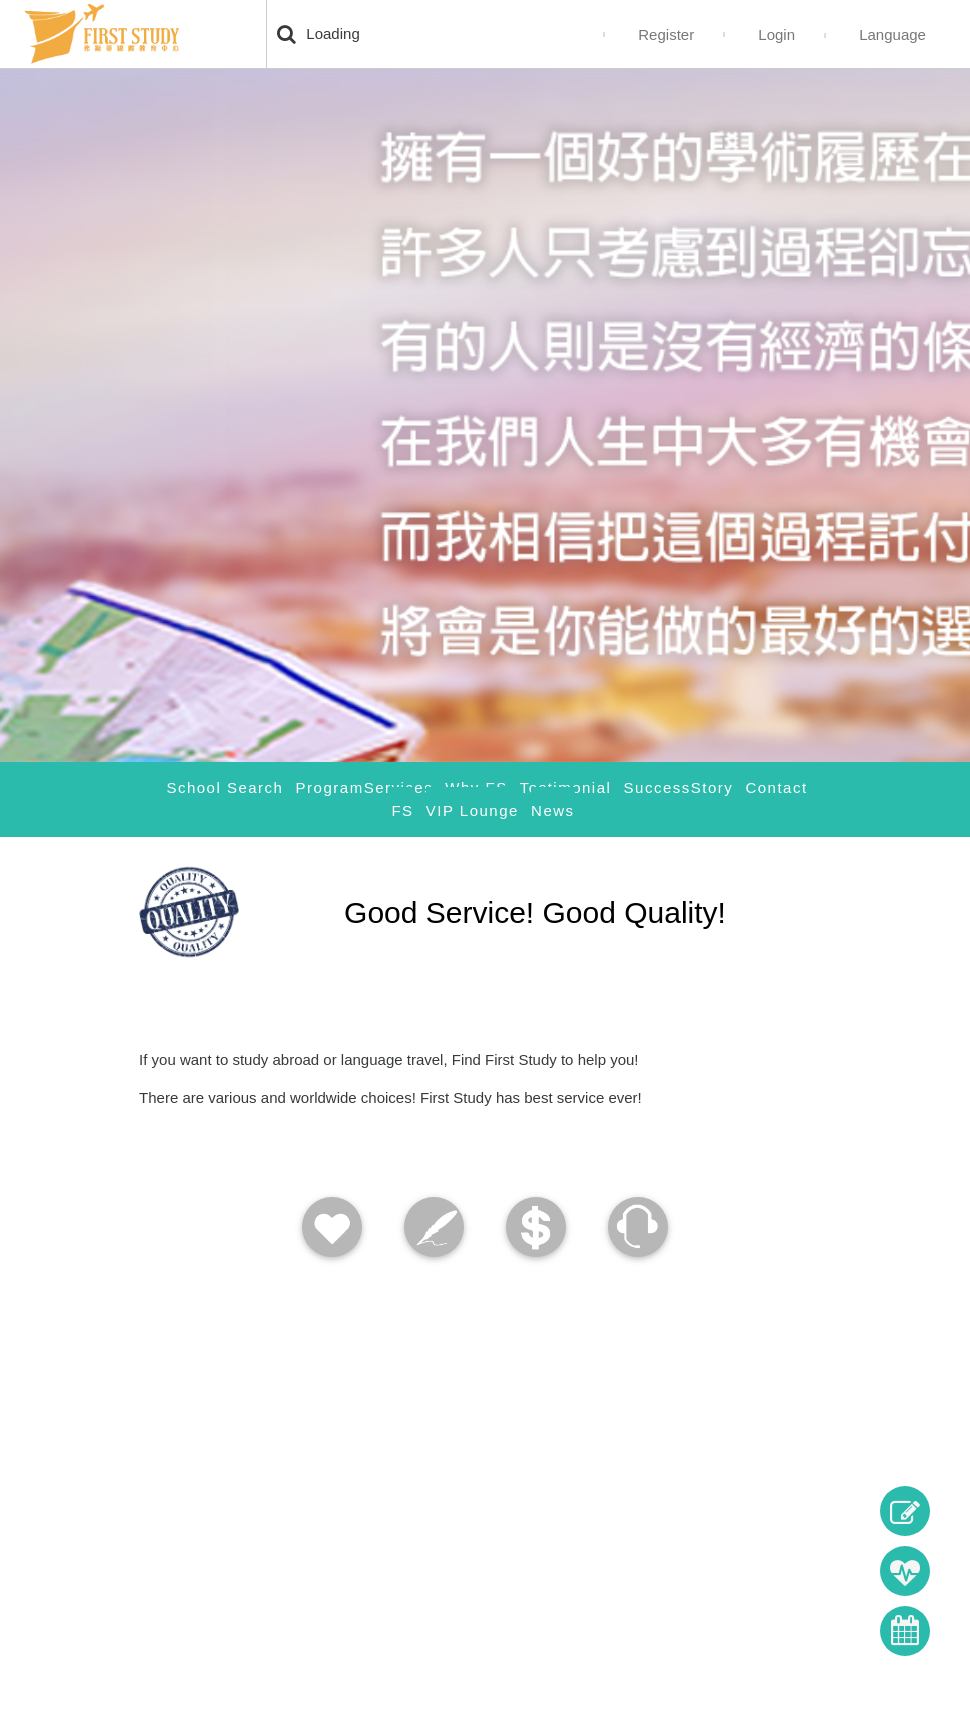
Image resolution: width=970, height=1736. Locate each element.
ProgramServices (365, 787)
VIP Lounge (472, 810)
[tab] (536, 1181)
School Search (224, 787)
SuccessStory (679, 787)
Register (666, 34)
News (553, 810)
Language (892, 34)
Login (776, 34)
